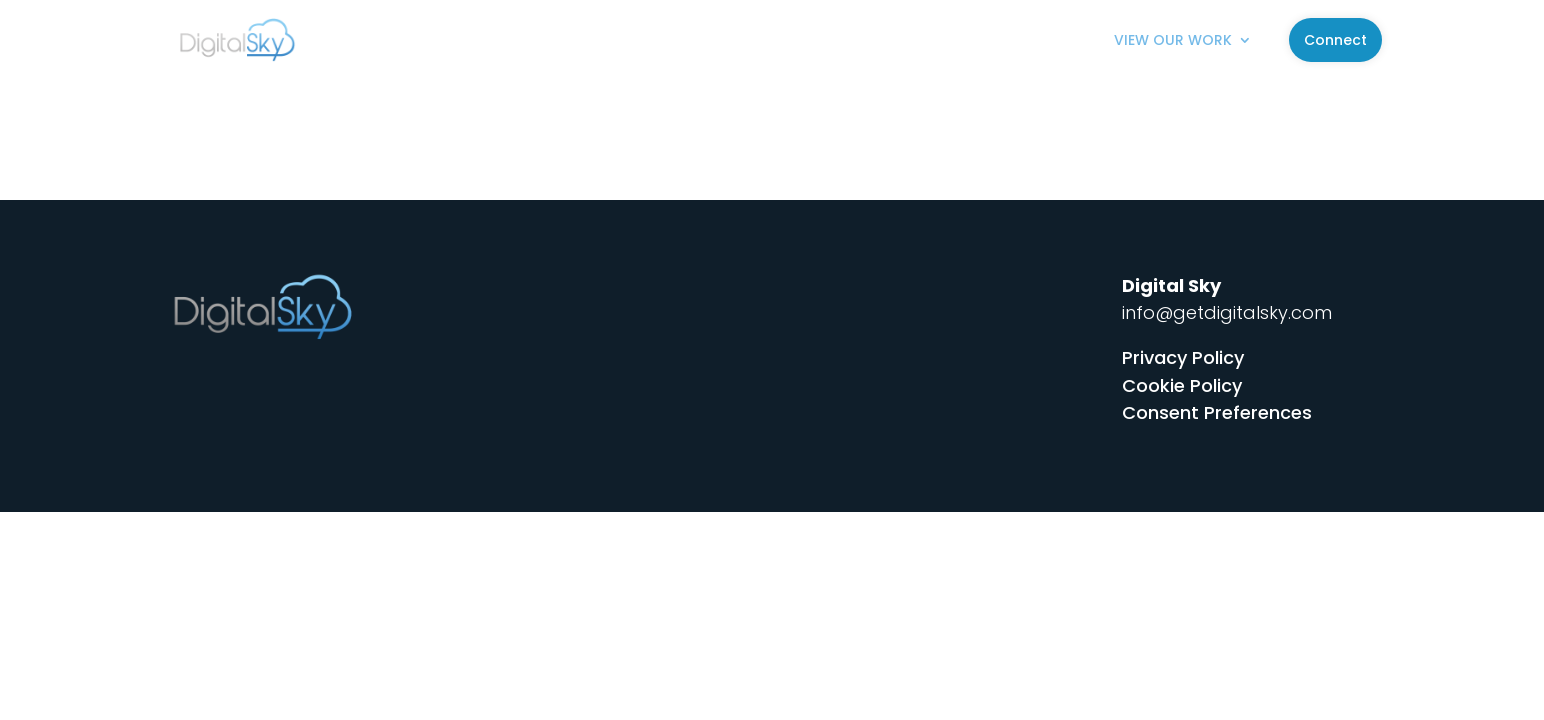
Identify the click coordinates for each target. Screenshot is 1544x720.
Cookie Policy (1182, 385)
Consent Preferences (1217, 412)
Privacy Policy (1183, 357)
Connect (1335, 40)
